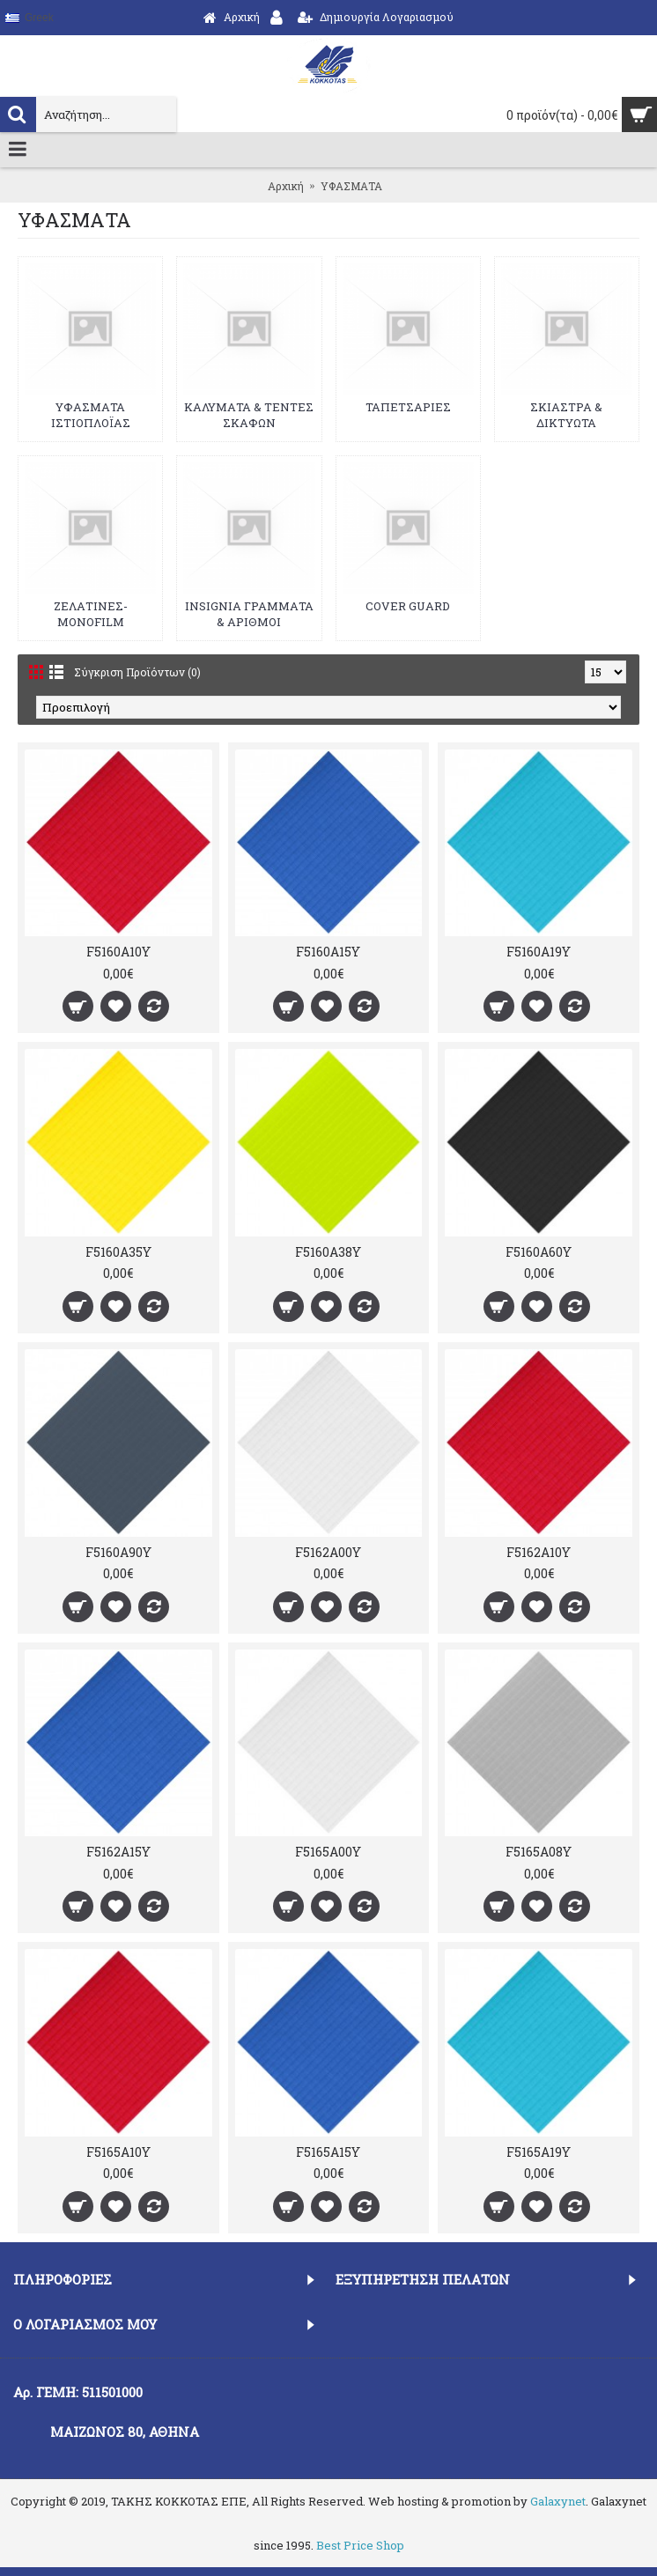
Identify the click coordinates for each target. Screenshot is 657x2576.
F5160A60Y (539, 1252)
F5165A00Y (328, 1851)
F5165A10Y (118, 2152)
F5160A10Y (118, 951)
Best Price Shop (360, 2545)
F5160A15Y (328, 951)
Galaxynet (558, 2501)
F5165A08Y (539, 1851)
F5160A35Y (118, 1252)
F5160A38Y (328, 1252)
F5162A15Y (118, 1851)
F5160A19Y (538, 951)
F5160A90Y (118, 1552)
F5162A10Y (538, 1552)
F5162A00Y (328, 1552)
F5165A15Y (328, 2152)
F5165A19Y (538, 2152)
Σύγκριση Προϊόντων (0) (137, 672)
